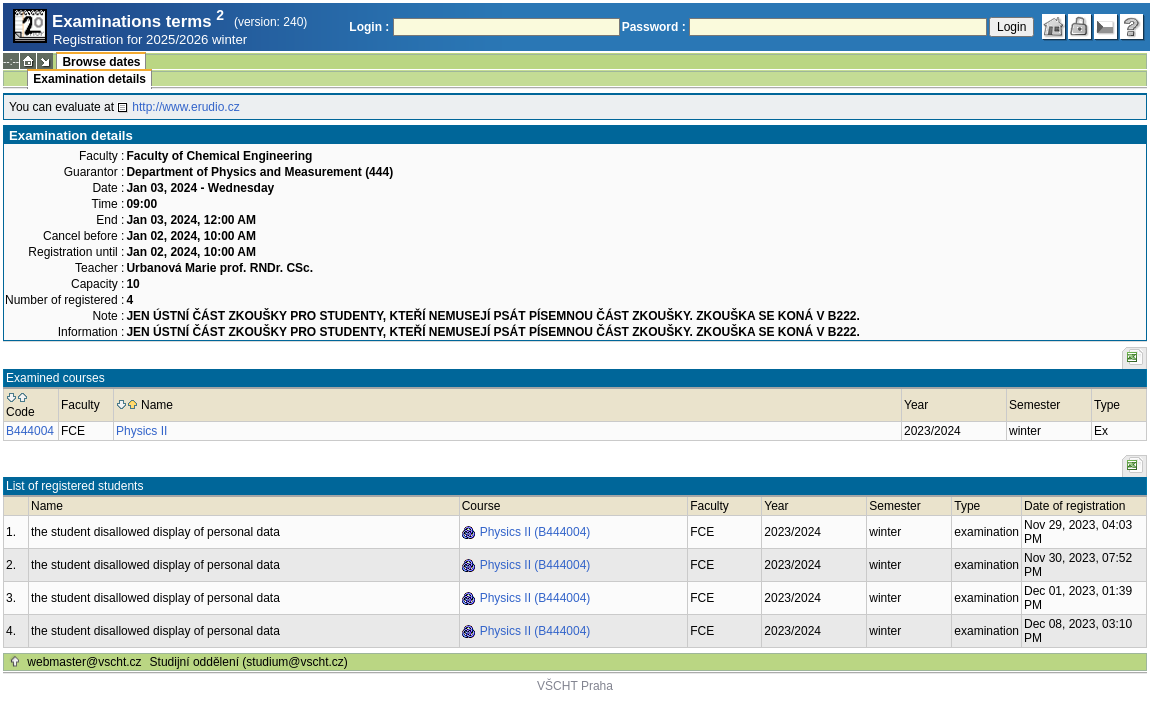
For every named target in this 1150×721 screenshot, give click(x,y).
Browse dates (101, 62)
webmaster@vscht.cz (84, 662)
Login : (369, 27)
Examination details (89, 79)
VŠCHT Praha (575, 686)
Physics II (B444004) (535, 532)
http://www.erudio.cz (185, 107)
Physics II (141, 431)
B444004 (30, 431)
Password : (654, 27)
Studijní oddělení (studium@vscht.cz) (249, 662)
